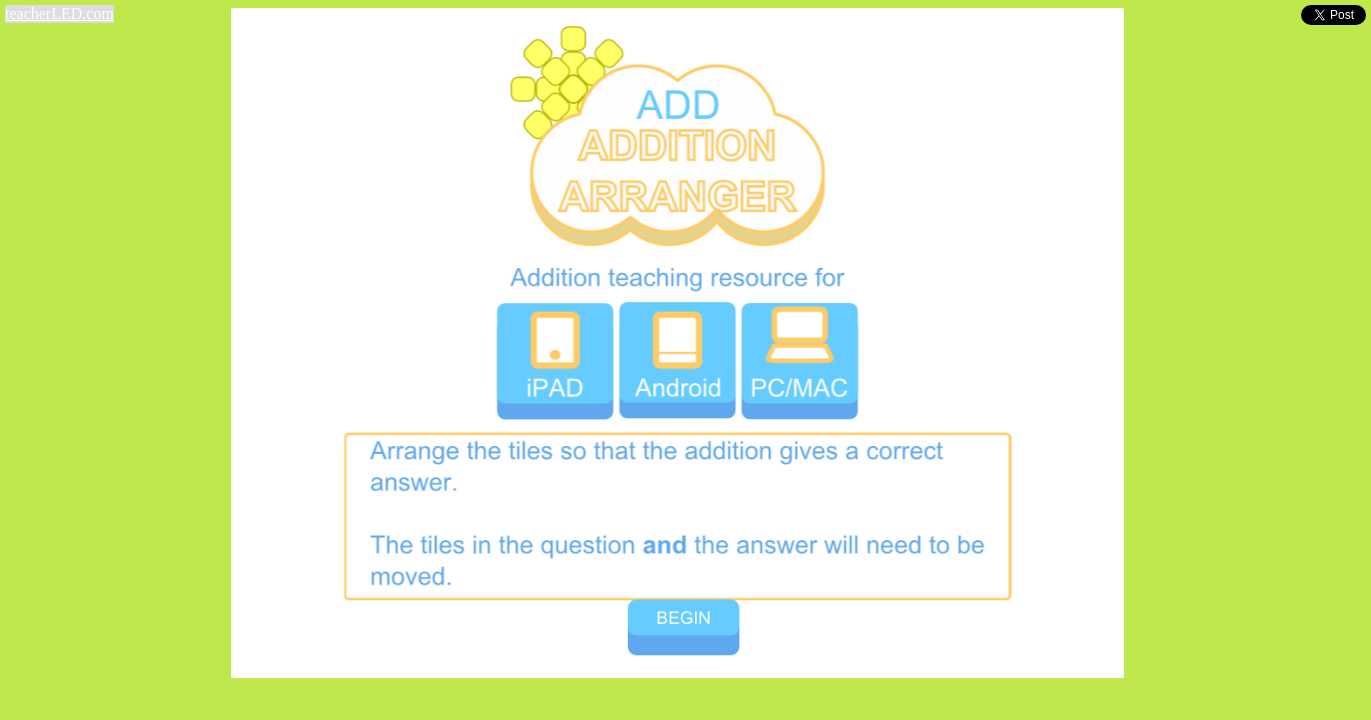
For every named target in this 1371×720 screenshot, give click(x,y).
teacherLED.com (59, 13)
